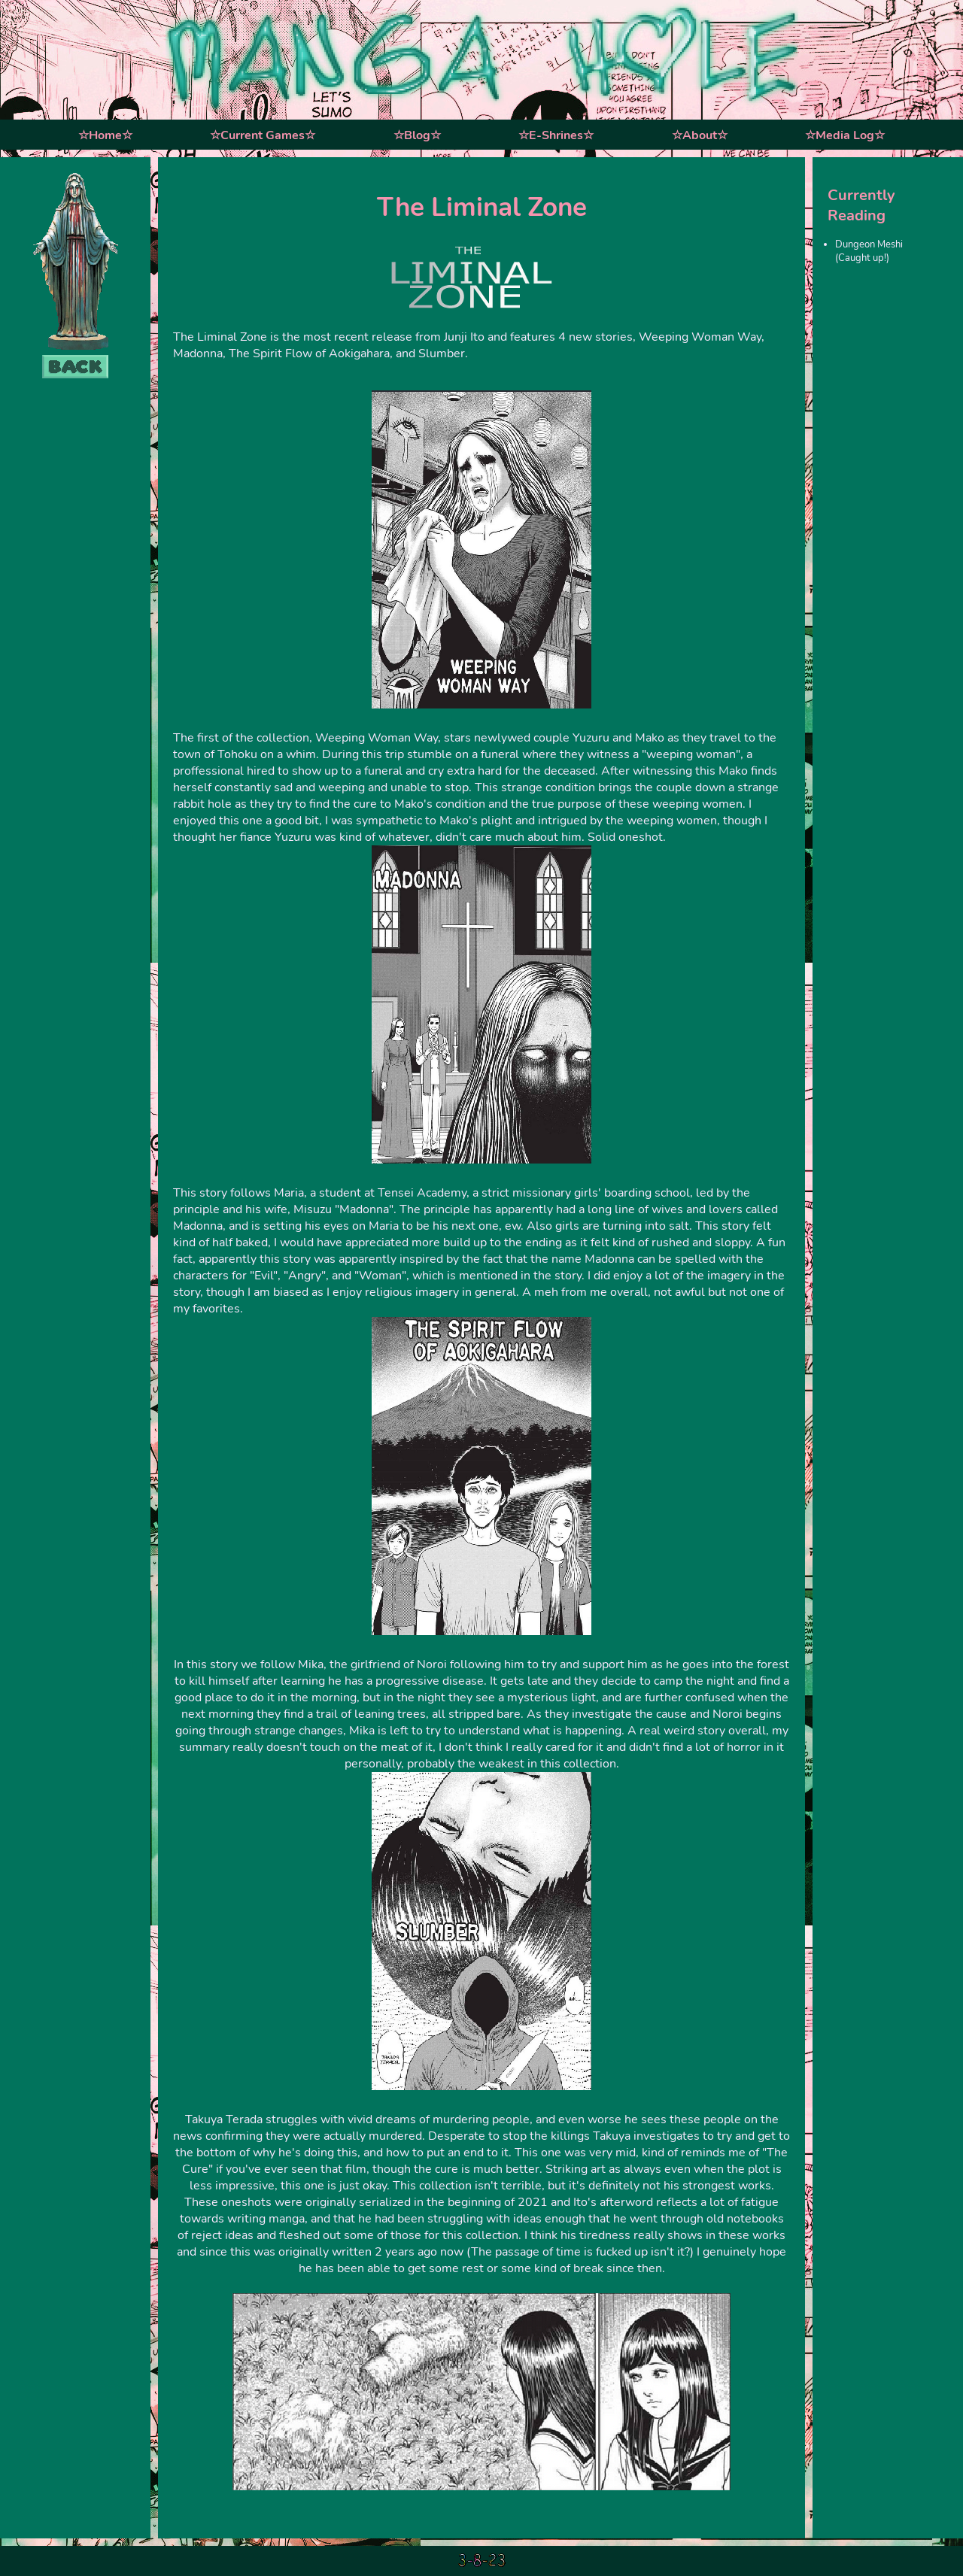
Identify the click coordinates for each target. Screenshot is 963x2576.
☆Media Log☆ (845, 135)
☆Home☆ (105, 135)
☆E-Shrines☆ (556, 135)
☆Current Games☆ (262, 135)
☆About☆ (700, 135)
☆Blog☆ (417, 135)
